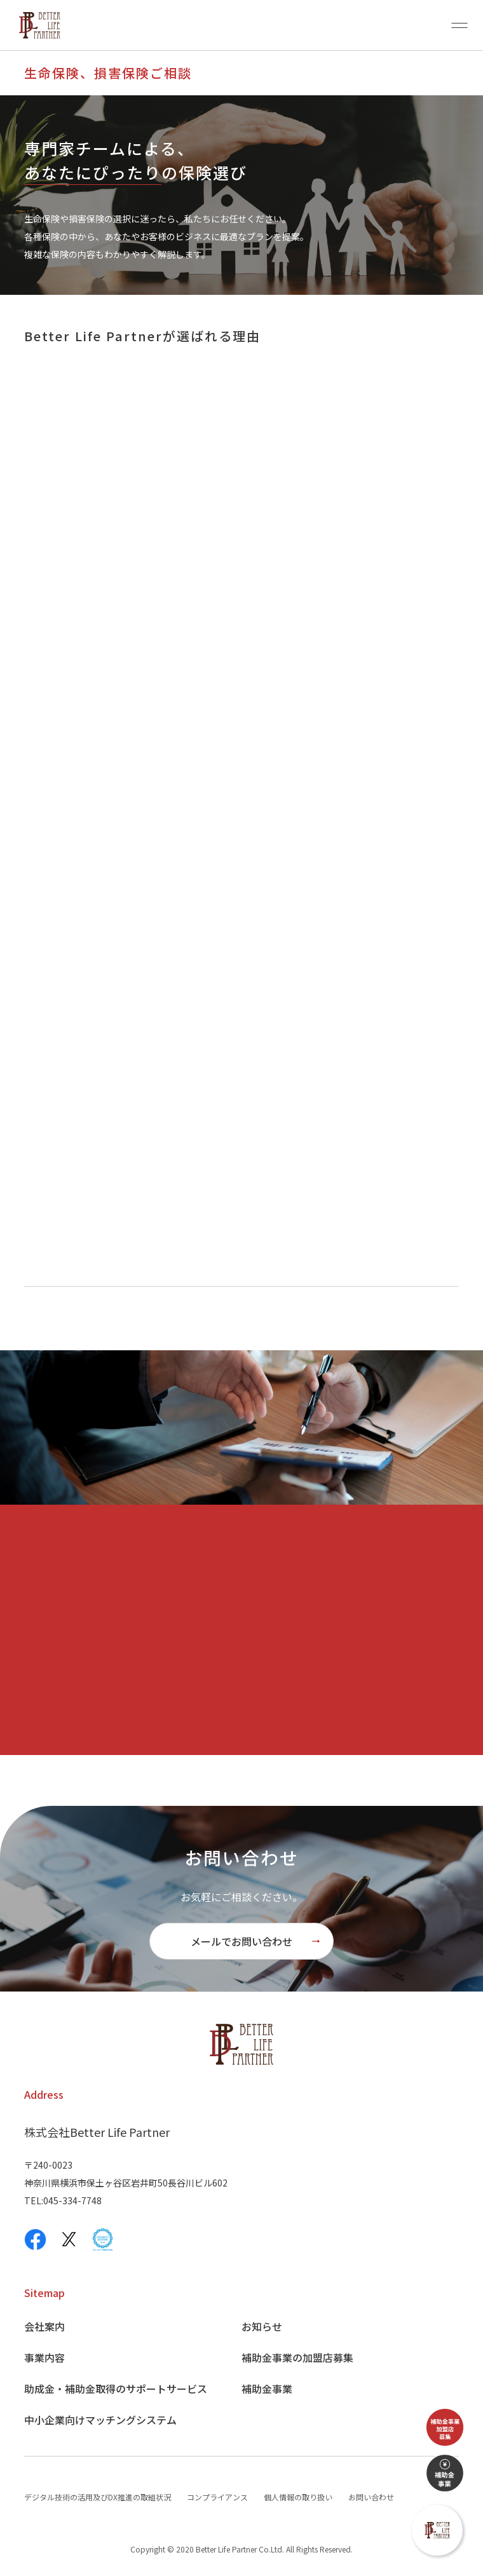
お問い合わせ (371, 2496)
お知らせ (262, 2326)
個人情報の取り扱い (298, 2496)
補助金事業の (297, 2357)
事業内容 (44, 2357)
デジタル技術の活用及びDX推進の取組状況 (97, 2496)
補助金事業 (267, 2388)
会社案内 (44, 2326)
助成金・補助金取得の (115, 2388)
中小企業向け (100, 2419)
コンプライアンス (217, 2496)
